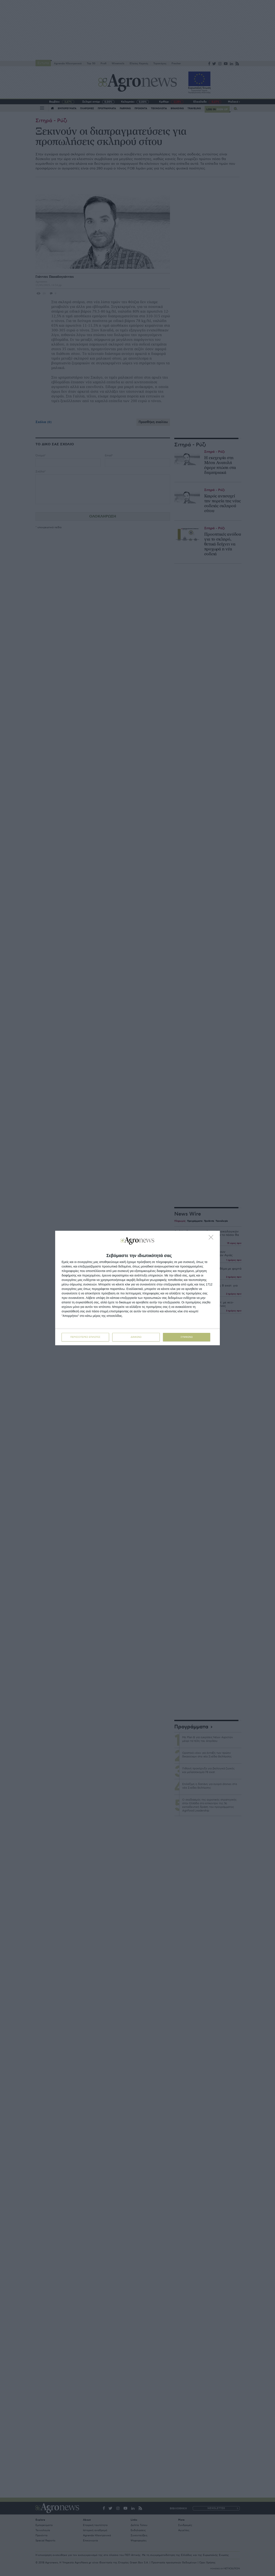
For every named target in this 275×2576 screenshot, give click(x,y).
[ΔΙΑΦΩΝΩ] (212, 1238)
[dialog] (137, 1288)
